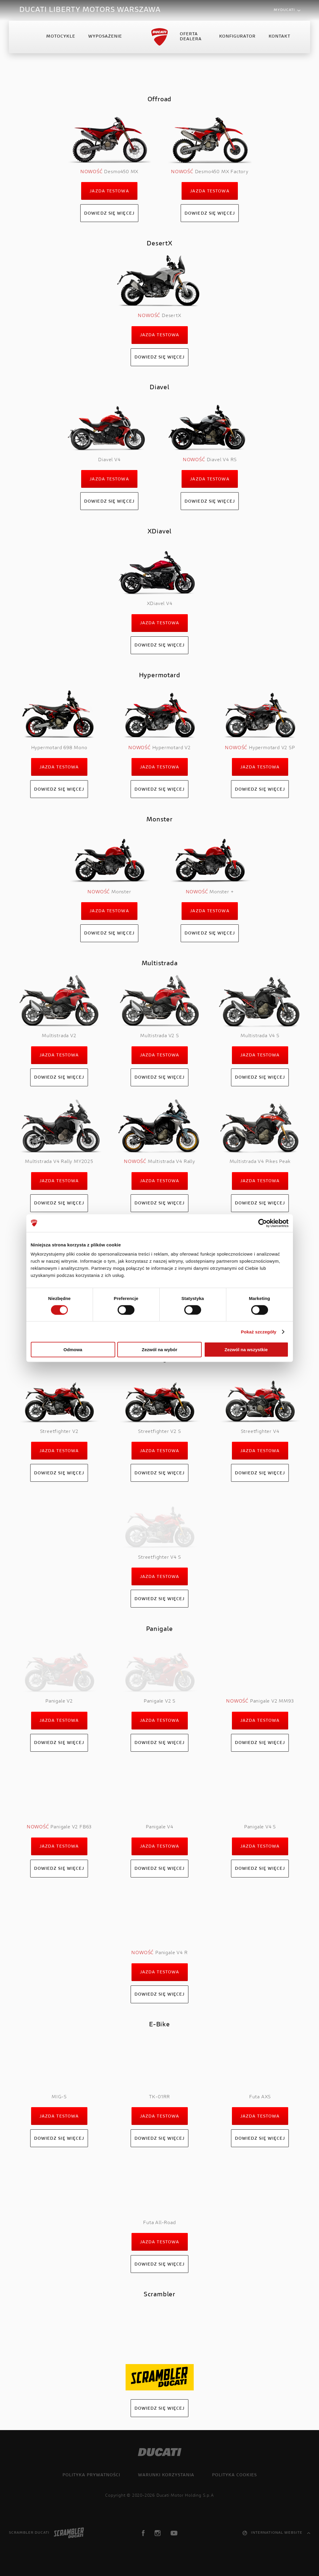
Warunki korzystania (166, 2475)
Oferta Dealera (191, 36)
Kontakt (279, 37)
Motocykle (60, 37)
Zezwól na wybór (159, 1349)
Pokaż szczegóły (258, 1331)
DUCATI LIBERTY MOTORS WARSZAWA (90, 10)
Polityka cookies (234, 2475)
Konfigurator (237, 37)
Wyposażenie (105, 37)
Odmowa (72, 1349)
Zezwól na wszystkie (246, 1349)
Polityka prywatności (91, 2475)
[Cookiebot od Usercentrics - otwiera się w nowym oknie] (262, 1223)
